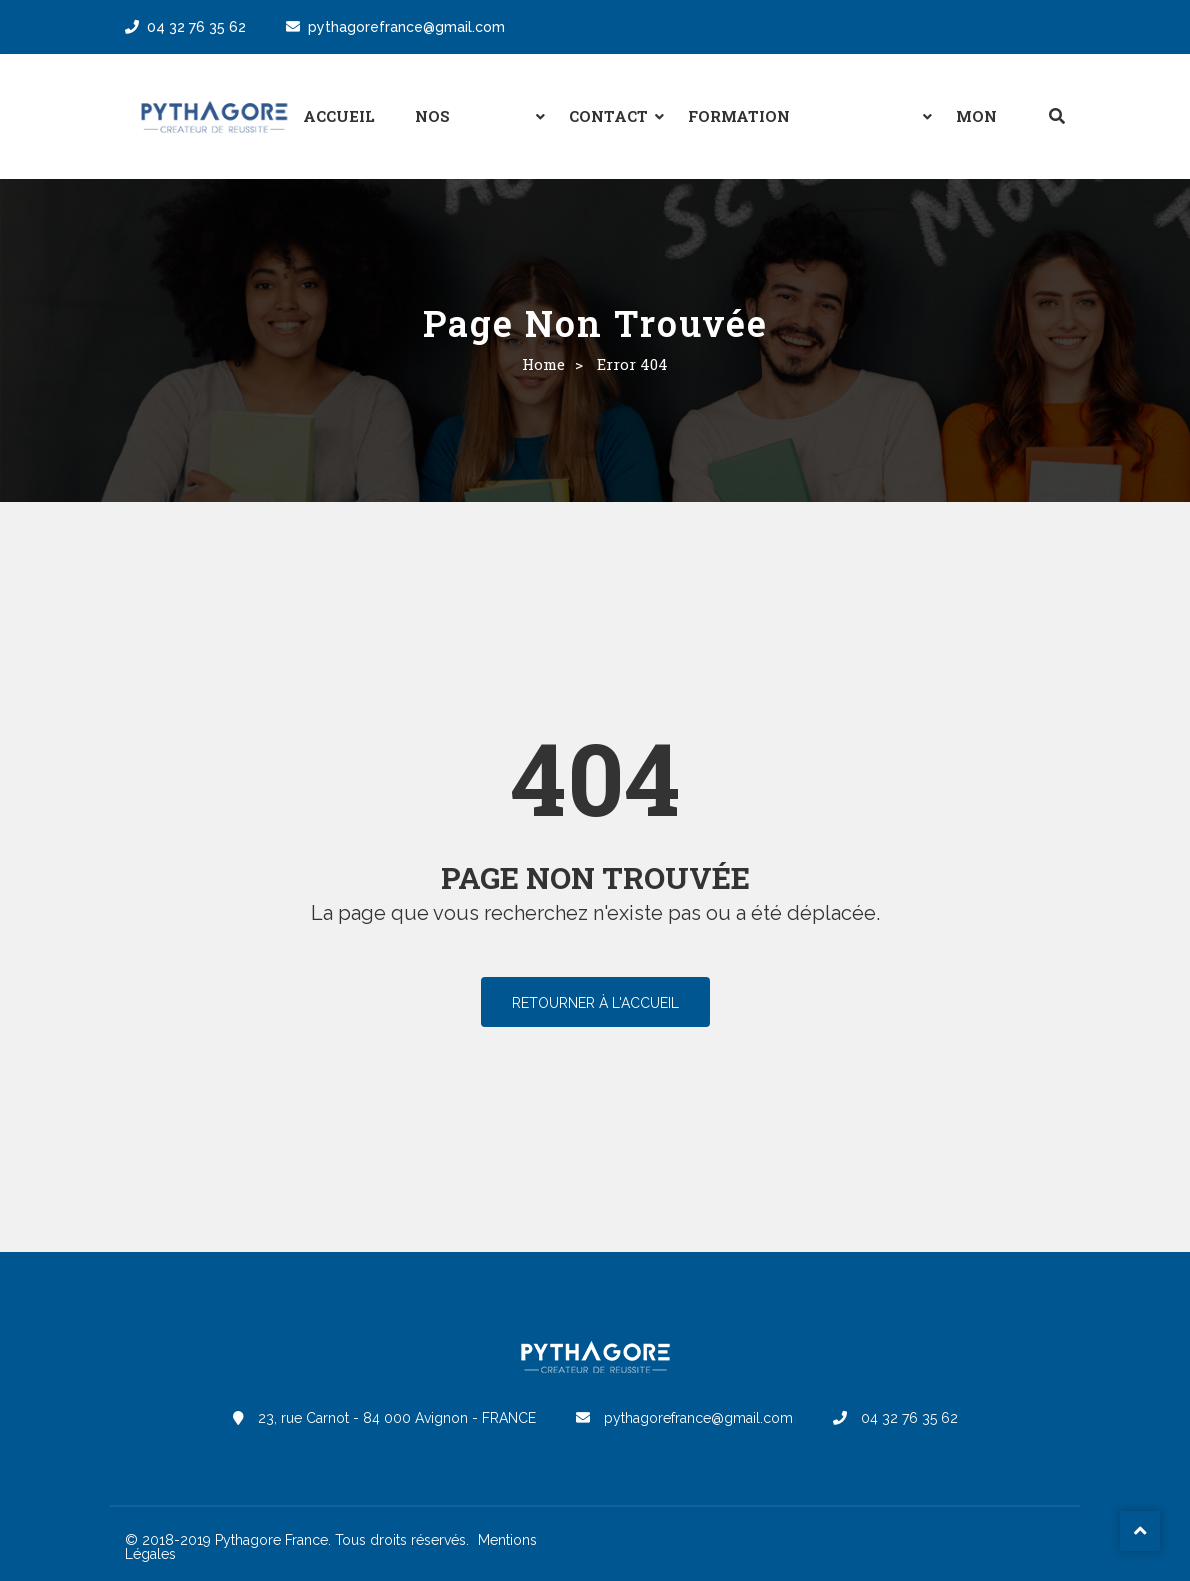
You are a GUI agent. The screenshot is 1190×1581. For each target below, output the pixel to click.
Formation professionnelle (767, 132)
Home (543, 364)
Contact (608, 116)
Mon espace (987, 132)
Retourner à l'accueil (595, 1003)
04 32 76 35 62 (185, 27)
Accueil (339, 116)
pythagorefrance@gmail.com (395, 27)
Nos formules (461, 132)
